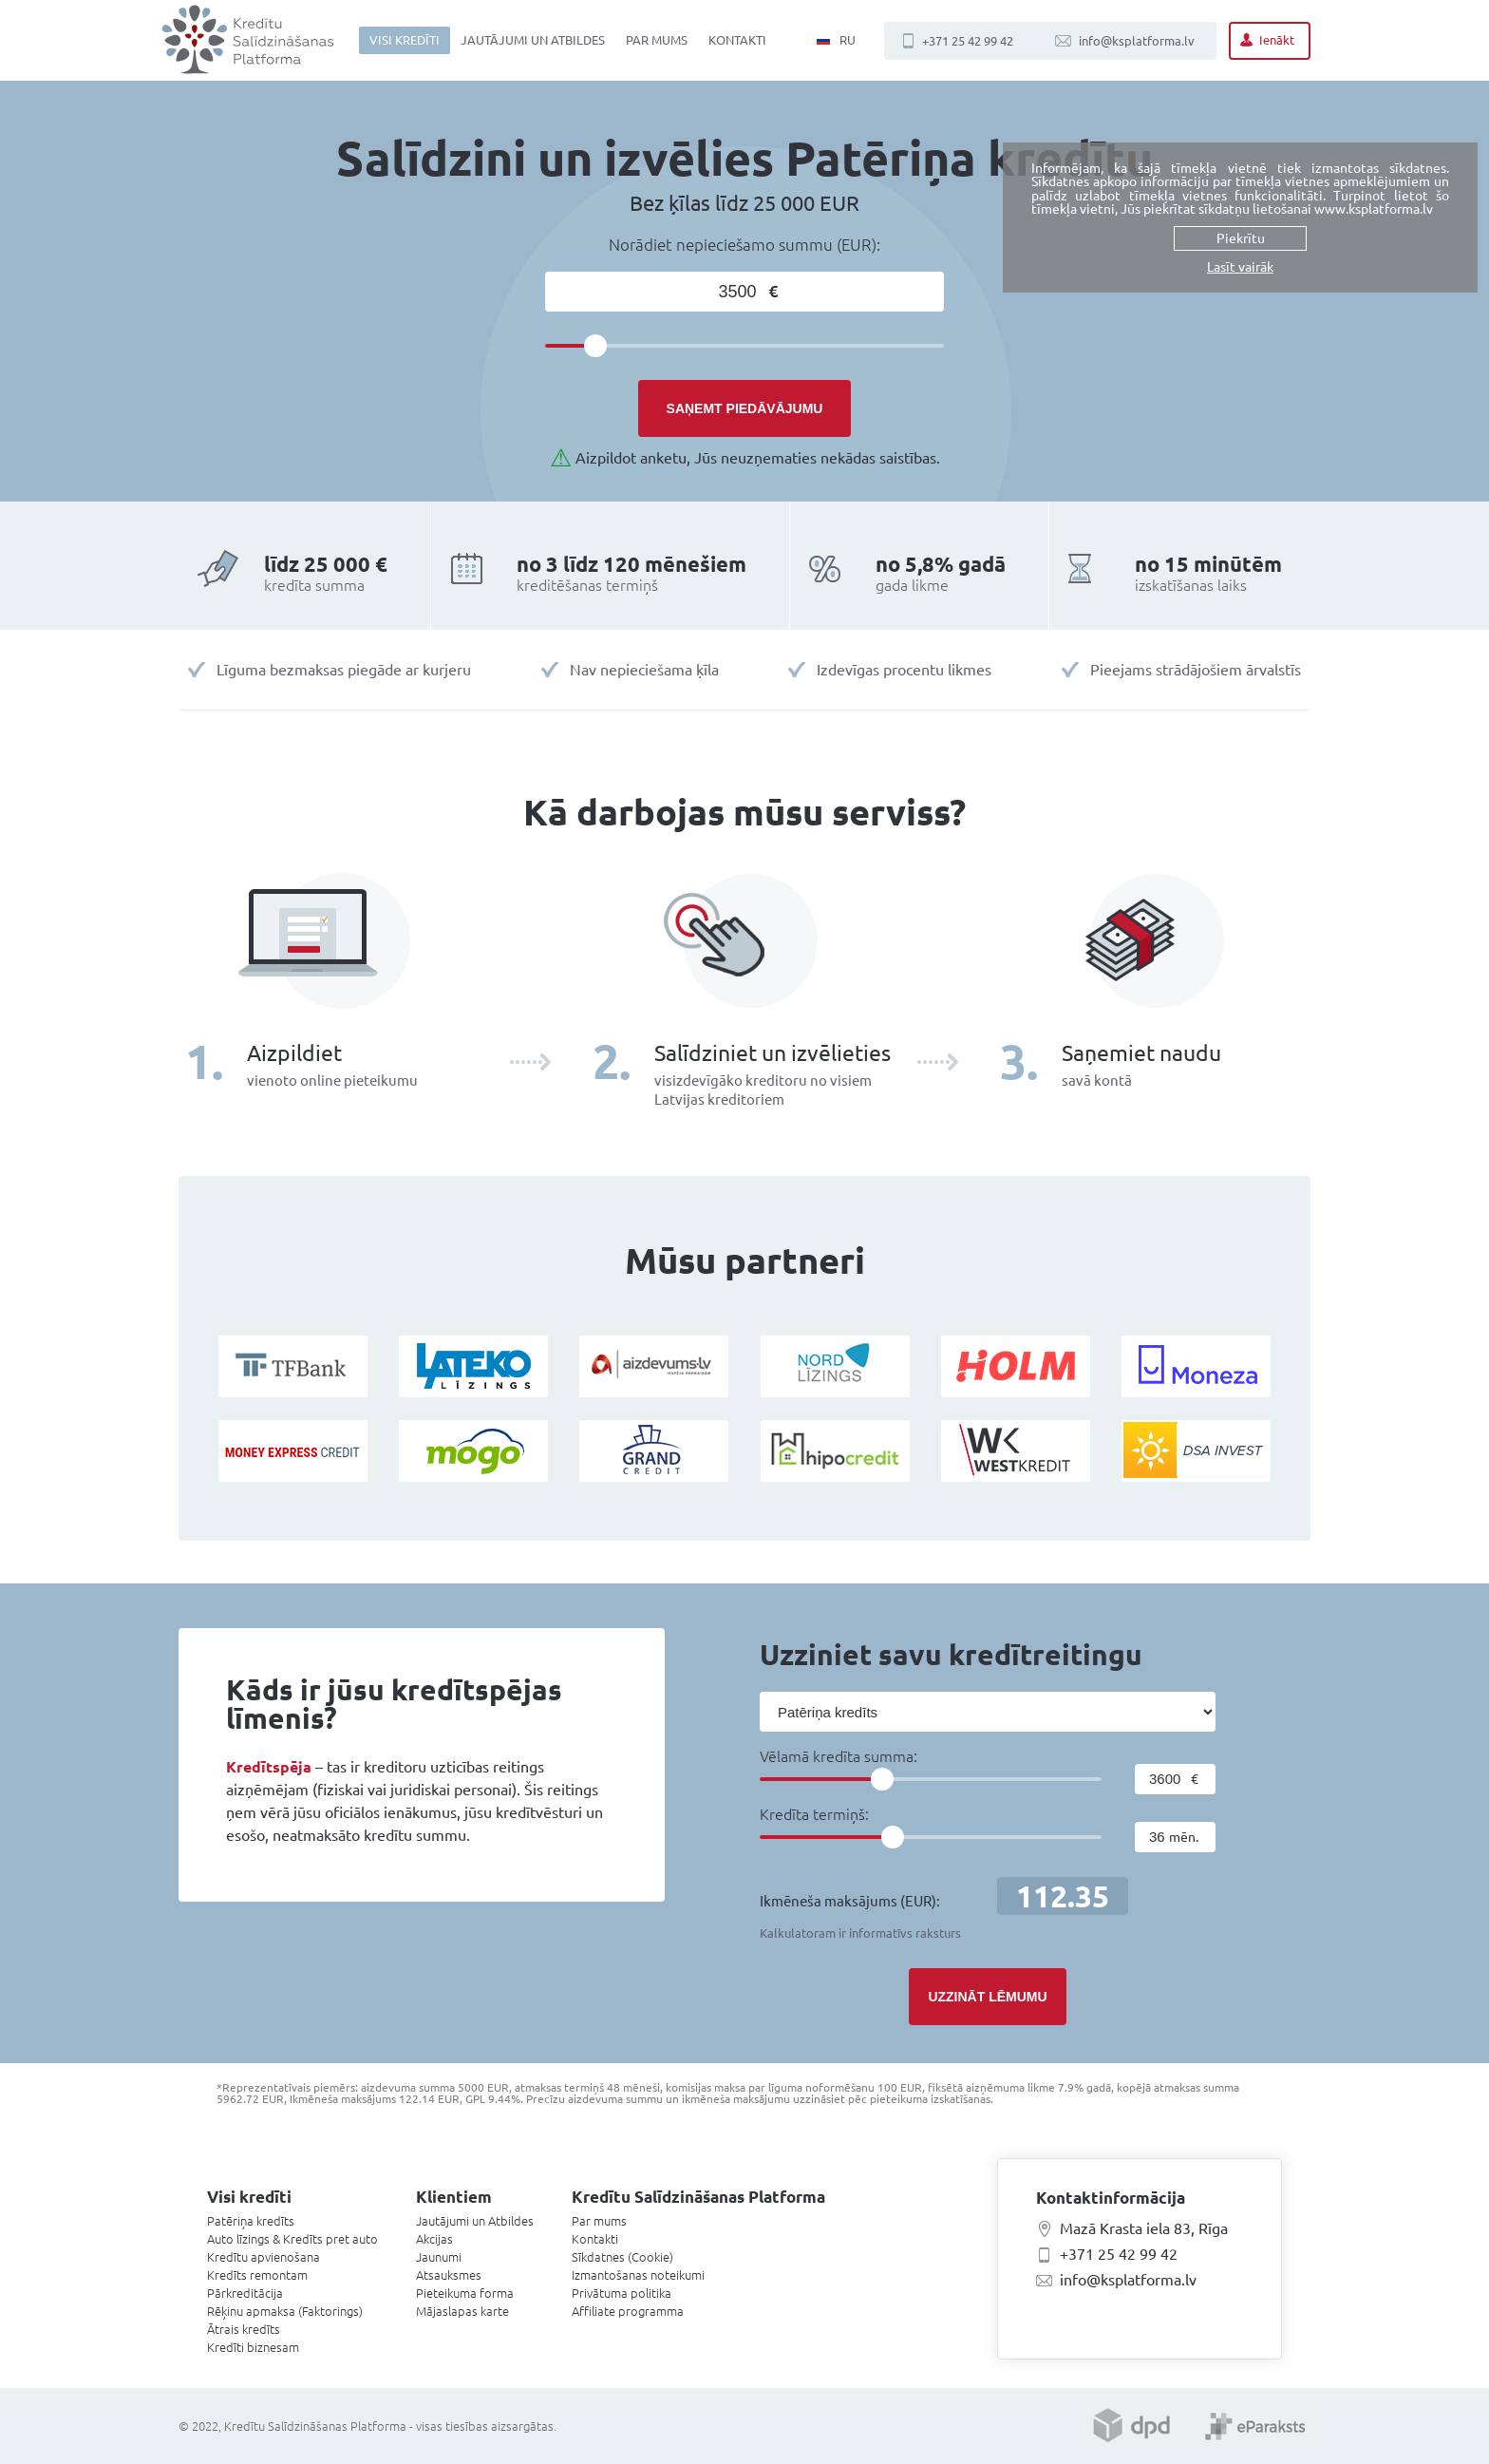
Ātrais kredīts (243, 2329)
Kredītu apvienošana (263, 2257)
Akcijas (434, 2239)
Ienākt (1276, 40)
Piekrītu (1240, 238)
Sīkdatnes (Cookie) (622, 2257)
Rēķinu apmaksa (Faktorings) (285, 2311)
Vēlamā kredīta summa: (838, 1756)
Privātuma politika (621, 2293)
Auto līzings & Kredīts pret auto (292, 2239)
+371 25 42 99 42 (967, 40)
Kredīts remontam (257, 2275)
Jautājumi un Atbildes (533, 40)
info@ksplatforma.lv (1137, 40)
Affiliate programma (628, 2311)
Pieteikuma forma (465, 2293)
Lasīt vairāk (1240, 267)
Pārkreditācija (245, 2293)
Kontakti (737, 40)
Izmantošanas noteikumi (638, 2275)
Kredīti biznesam (253, 2347)
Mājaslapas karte (462, 2311)
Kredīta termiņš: (814, 1814)
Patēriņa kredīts (250, 2220)
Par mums (657, 40)
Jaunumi (439, 2257)
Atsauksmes (448, 2275)
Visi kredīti (404, 40)
